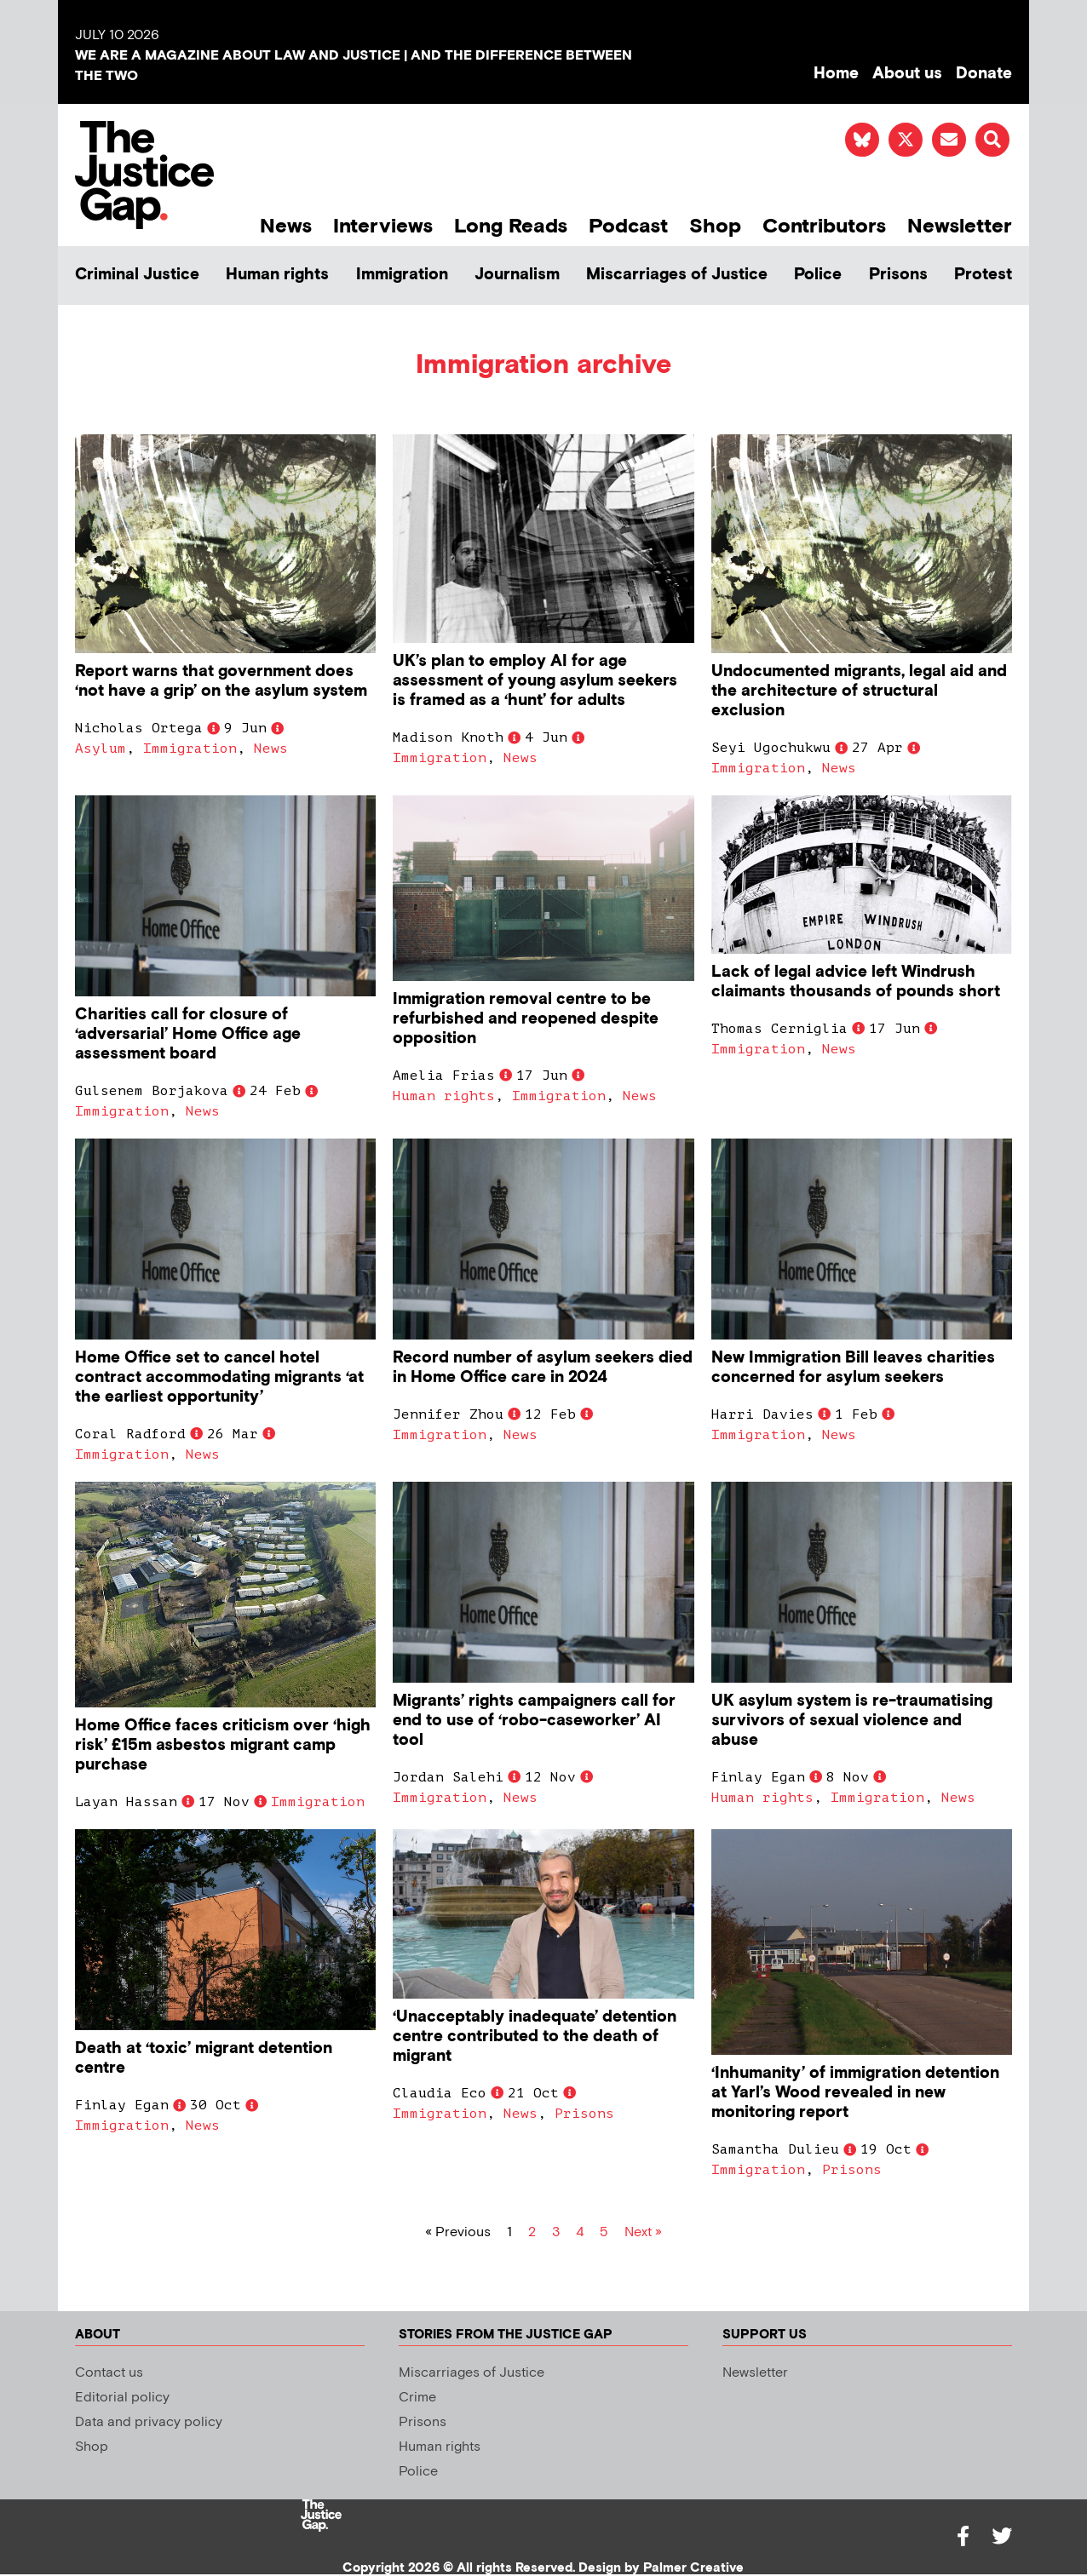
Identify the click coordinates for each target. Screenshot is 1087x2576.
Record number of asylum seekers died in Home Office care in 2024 (543, 1367)
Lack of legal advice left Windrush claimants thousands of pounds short (855, 981)
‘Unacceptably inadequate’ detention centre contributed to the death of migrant (534, 2036)
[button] (992, 139)
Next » (643, 2232)
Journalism (517, 274)
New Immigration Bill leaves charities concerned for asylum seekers (853, 1367)
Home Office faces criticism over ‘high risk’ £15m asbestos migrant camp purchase (223, 1745)
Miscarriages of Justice (677, 274)
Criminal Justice (137, 274)
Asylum (100, 748)
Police (818, 274)
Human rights (277, 274)
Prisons (898, 274)
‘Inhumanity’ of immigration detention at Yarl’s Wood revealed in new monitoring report (855, 2093)
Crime (417, 2398)
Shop (715, 226)
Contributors (824, 226)
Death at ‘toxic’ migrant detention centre (203, 2058)
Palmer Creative (693, 2568)
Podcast (628, 226)
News (286, 226)
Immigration (402, 274)
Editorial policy (122, 2398)
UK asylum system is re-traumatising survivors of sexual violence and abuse (851, 1720)
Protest (983, 274)
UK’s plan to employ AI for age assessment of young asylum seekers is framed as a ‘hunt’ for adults (535, 681)
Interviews (383, 226)
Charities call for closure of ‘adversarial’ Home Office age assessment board (188, 1034)
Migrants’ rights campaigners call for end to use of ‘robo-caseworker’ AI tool (534, 1720)
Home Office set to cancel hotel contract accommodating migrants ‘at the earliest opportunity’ (219, 1377)
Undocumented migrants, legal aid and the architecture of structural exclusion (859, 691)
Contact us (109, 2373)
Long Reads (510, 226)
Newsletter (959, 226)
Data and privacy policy (148, 2422)
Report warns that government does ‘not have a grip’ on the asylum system (221, 681)
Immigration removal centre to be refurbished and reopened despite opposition (526, 1019)
